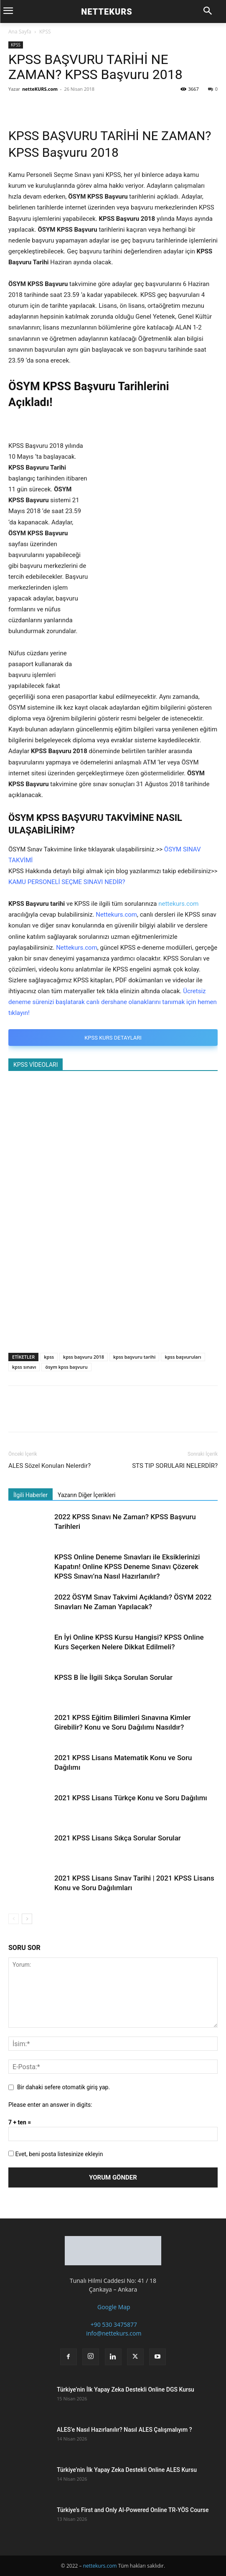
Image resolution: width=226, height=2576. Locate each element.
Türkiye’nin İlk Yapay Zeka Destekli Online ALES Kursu (127, 2469)
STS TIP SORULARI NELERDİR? (175, 1465)
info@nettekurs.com (113, 2333)
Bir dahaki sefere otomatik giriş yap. (63, 2087)
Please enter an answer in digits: (50, 2104)
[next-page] (27, 1919)
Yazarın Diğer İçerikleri (86, 1495)
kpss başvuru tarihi (134, 1357)
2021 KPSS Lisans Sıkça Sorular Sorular (117, 1838)
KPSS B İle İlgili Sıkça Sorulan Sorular (113, 1677)
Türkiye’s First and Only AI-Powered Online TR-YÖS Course (133, 2510)
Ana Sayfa (19, 31)
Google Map (113, 2307)
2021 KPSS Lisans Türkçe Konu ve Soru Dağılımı (130, 1798)
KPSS (45, 31)
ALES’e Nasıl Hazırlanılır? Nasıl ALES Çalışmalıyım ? (124, 2429)
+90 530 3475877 (113, 2324)
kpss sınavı (24, 1367)
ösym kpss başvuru (66, 1367)
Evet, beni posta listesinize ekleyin (55, 2154)
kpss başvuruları (183, 1357)
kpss (49, 1357)
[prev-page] (13, 1919)
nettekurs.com (178, 903)
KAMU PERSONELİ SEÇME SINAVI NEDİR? (67, 882)
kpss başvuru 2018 (83, 1357)
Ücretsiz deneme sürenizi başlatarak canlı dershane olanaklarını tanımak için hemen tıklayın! (112, 1002)
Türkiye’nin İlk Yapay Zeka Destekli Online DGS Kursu (125, 2389)
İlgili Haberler (30, 1495)
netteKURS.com (40, 89)
